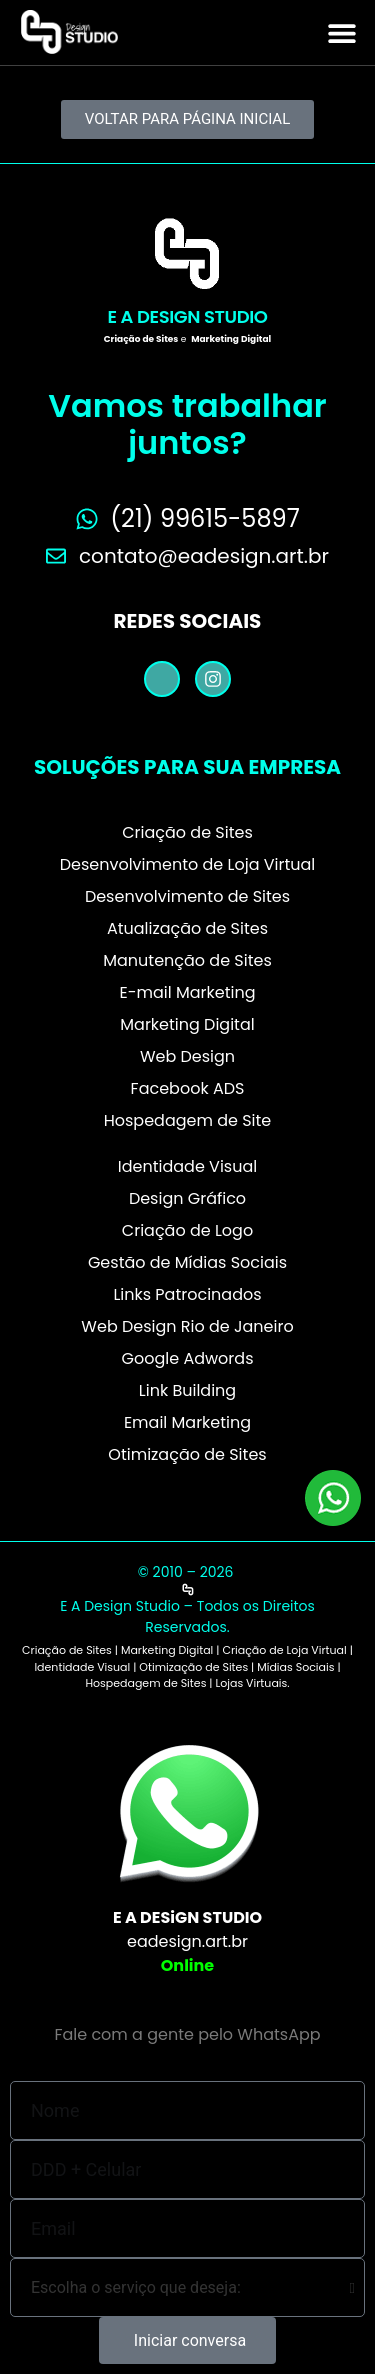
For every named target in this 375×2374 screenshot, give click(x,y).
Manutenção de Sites (187, 960)
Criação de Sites (187, 832)
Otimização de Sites (187, 1454)
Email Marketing (187, 1422)
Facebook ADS (188, 1088)
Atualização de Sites (187, 928)
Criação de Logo (187, 1230)
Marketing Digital (187, 1024)
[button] (341, 32)
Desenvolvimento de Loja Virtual (188, 864)
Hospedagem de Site (188, 1120)
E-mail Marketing (187, 992)
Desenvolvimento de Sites (187, 896)
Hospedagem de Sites (145, 1683)
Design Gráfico (187, 1198)
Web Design (187, 1056)
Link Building (187, 1390)
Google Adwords (188, 1358)
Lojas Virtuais (251, 1683)
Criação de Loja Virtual (284, 1650)
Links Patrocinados (187, 1294)
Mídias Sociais (295, 1667)
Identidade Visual (187, 1166)
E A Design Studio (188, 316)
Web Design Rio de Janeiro (187, 1326)
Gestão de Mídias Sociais (187, 1262)
